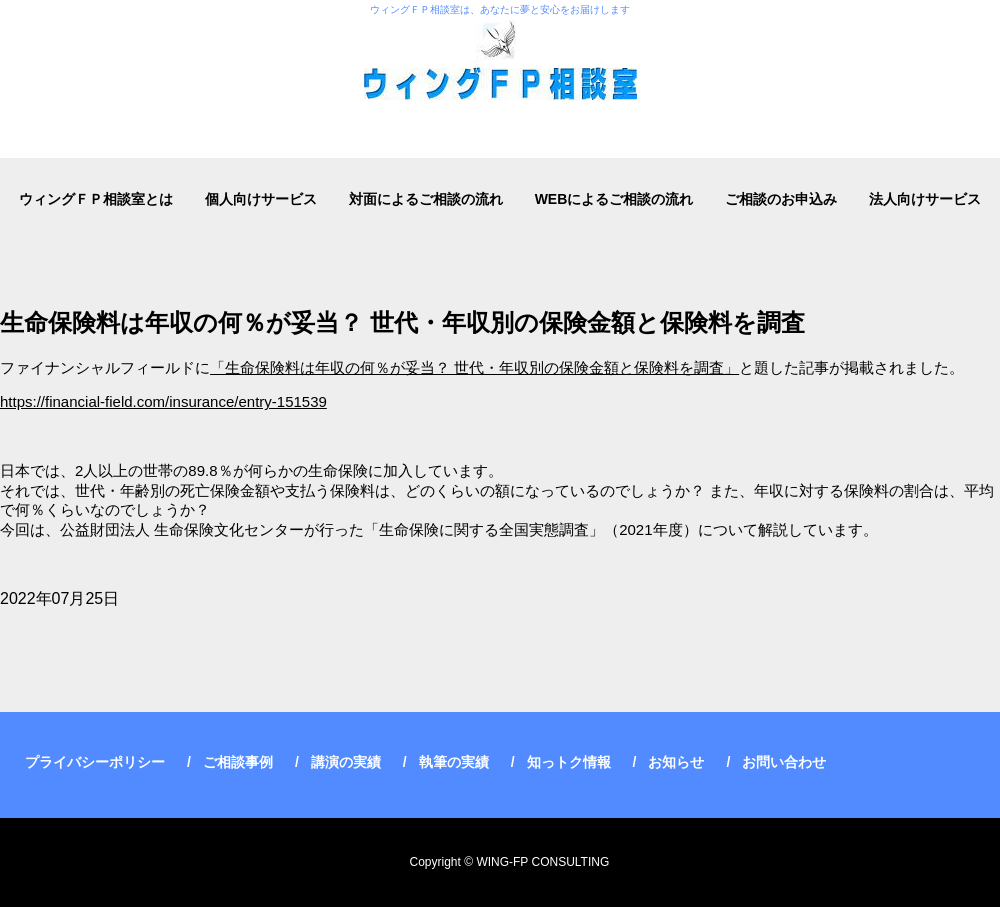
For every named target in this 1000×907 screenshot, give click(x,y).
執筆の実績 (454, 762)
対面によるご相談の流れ (426, 199)
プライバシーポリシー (95, 762)
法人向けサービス (925, 199)
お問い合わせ (784, 762)
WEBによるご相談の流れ (614, 199)
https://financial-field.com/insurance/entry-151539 (163, 401)
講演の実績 (346, 762)
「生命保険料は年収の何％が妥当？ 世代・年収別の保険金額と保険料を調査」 (474, 367)
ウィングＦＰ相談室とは (96, 199)
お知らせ (676, 762)
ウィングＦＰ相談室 (500, 79)
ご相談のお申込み (781, 199)
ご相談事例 (238, 762)
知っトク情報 (569, 762)
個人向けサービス (261, 199)
